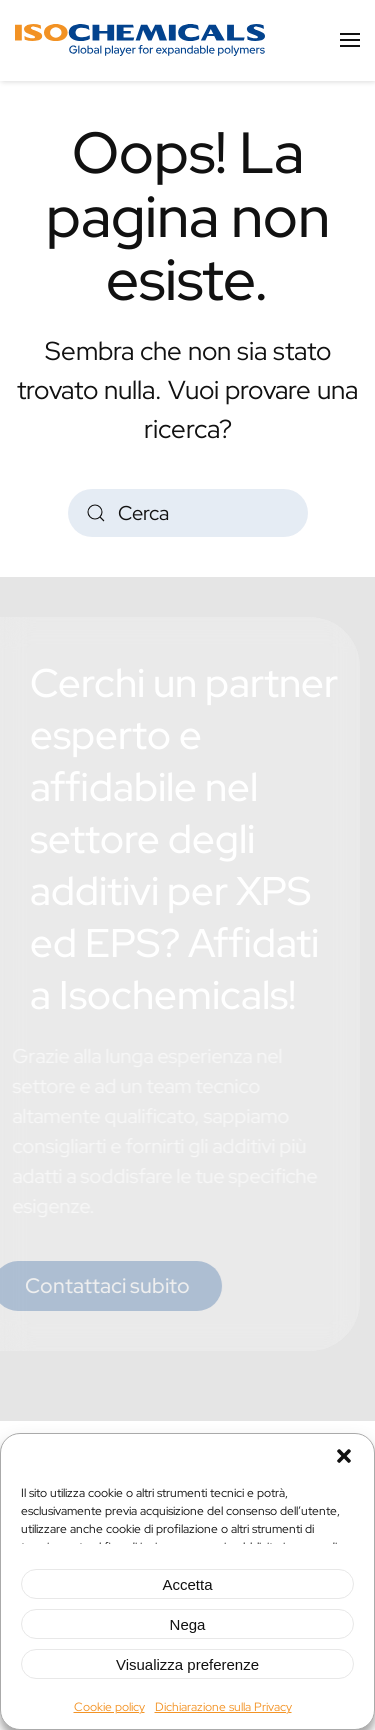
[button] (344, 1454)
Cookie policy (109, 1707)
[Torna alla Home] (140, 40)
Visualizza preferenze (187, 1664)
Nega (188, 1624)
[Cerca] (188, 513)
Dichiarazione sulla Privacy (223, 1707)
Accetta (187, 1584)
